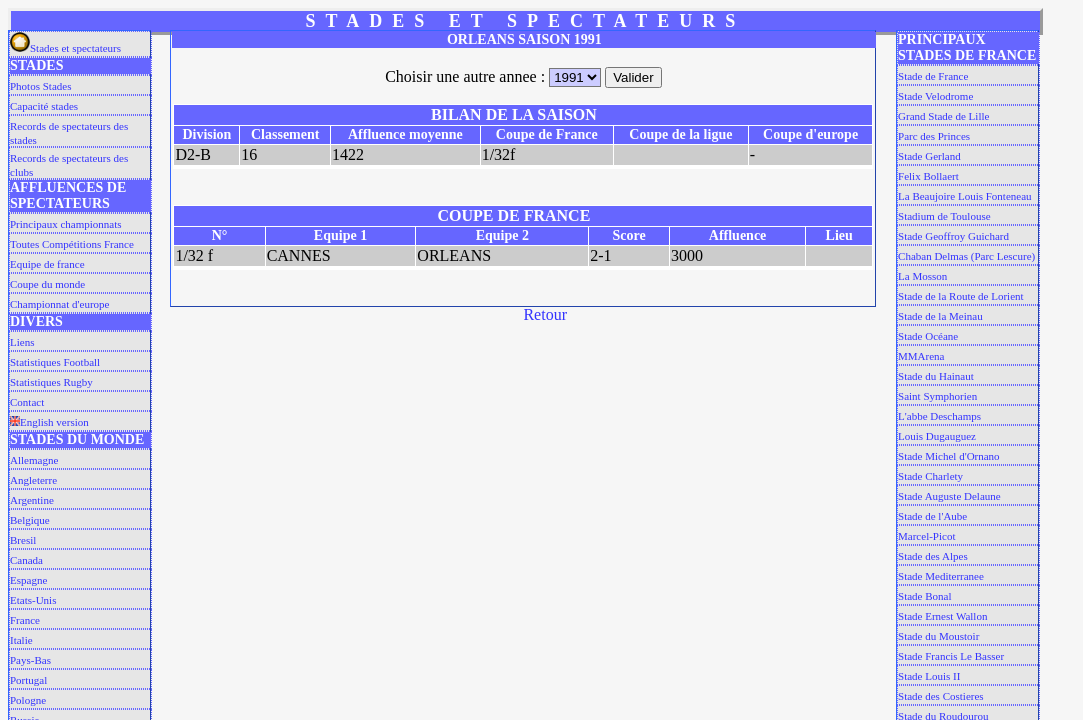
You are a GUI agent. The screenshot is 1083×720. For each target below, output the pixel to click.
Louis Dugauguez (937, 436)
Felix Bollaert (928, 176)
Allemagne (34, 460)
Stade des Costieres (941, 696)
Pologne (28, 700)
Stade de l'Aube (932, 516)
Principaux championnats (66, 224)
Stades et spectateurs (65, 48)
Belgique (30, 520)
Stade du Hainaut (936, 376)
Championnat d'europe (59, 304)
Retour (545, 314)
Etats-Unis (33, 600)
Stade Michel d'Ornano (949, 456)
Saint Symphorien (937, 396)
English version (49, 422)
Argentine (32, 500)
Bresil (23, 540)
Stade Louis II (929, 676)
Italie (21, 640)
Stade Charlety (930, 476)
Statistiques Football (55, 362)
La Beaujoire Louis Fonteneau (965, 196)
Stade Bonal (924, 596)
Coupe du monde (47, 284)
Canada (26, 560)
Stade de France (933, 76)
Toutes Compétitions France (72, 244)
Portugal (28, 680)
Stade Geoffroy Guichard (953, 236)
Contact (27, 402)
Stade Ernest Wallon (942, 616)
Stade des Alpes (933, 556)
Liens (22, 342)
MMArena (921, 356)
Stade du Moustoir (938, 636)
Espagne (28, 580)
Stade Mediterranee (941, 576)
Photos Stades (40, 86)
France (25, 620)
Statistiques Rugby (51, 382)
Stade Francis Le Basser (951, 656)
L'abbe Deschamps (939, 416)
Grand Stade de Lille (943, 116)
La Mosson (922, 276)
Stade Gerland (929, 156)
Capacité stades (44, 106)
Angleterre (33, 480)
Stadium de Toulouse (944, 216)
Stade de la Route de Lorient (961, 296)
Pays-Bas (30, 660)
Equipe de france (47, 264)
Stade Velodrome (935, 96)
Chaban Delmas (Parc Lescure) (966, 256)
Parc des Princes (934, 136)
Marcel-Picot (926, 536)
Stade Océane (928, 336)
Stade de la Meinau (940, 316)
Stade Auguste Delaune (949, 496)
